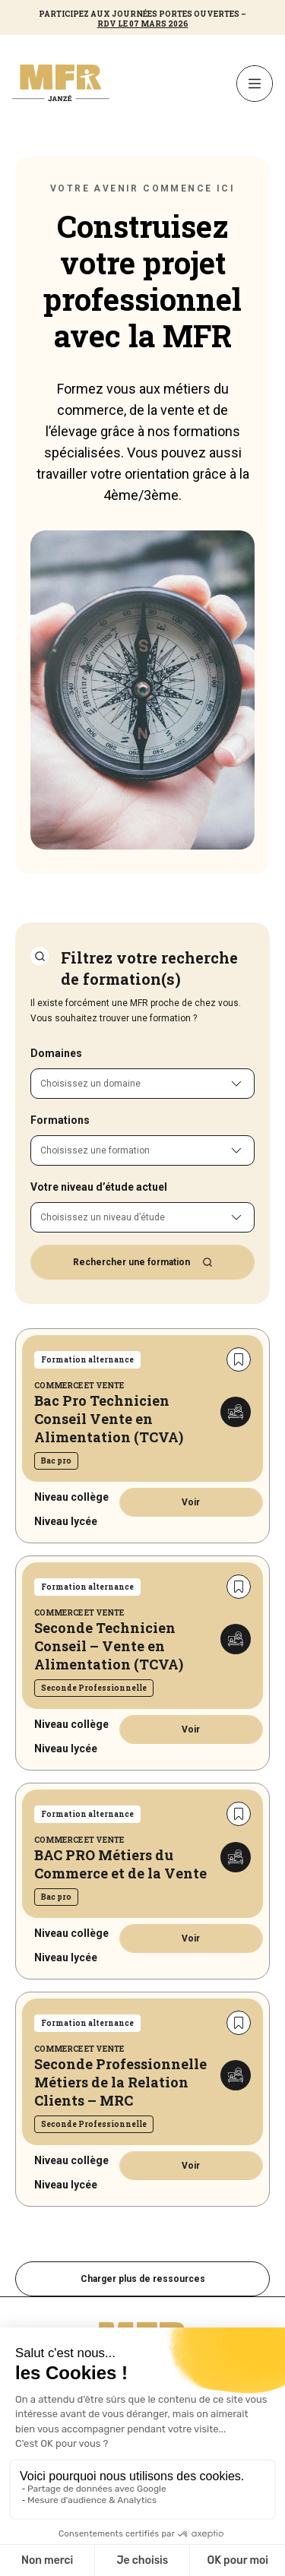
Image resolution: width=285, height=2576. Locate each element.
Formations (60, 1120)
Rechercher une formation (143, 1262)
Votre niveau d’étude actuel (98, 1187)
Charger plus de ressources (143, 2279)
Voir (191, 1502)
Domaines (56, 1053)
